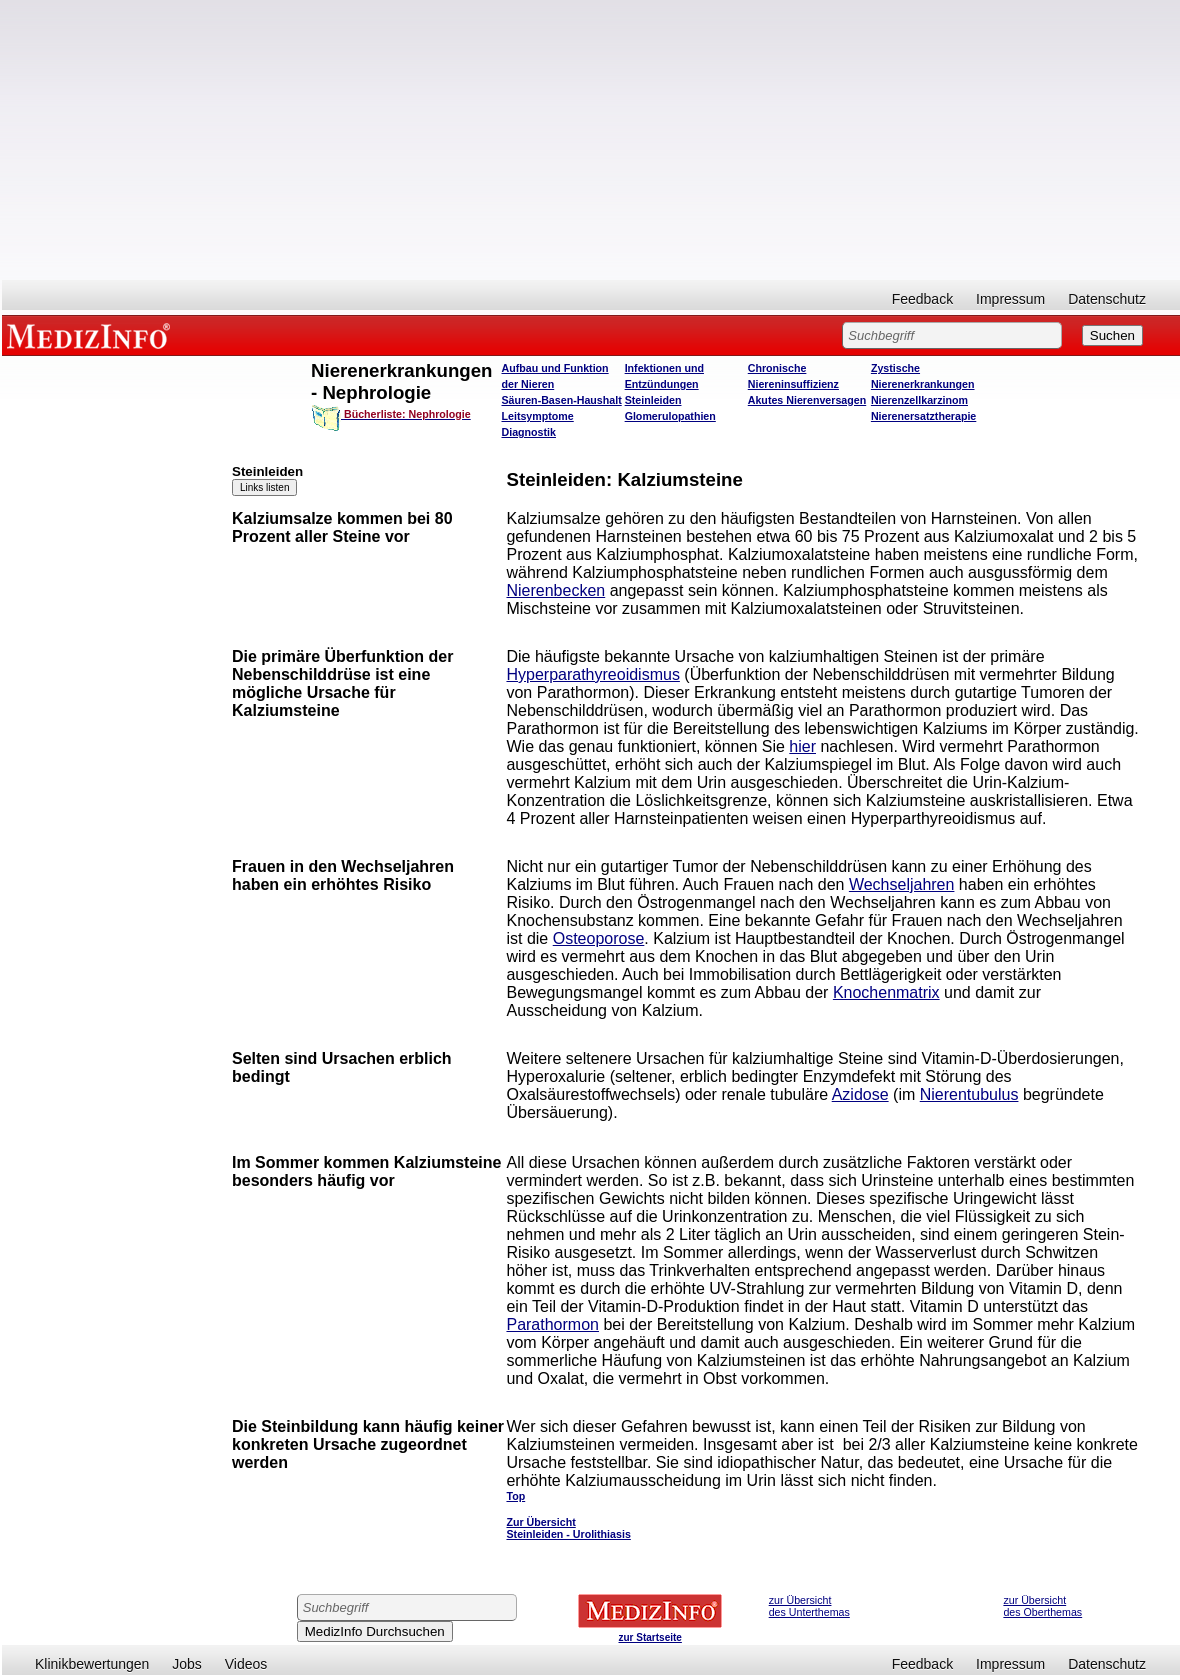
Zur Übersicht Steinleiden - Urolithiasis (568, 1528)
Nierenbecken (555, 590)
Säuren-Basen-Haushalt (562, 400)
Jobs (187, 1664)
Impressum (1010, 299)
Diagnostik (529, 432)
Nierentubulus (969, 1094)
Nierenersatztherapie (923, 416)
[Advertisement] (591, 140)
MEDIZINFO (92, 335)
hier (802, 746)
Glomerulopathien (670, 416)
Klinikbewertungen (92, 1664)
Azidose (860, 1094)
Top (515, 1496)
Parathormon (552, 1324)
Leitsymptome (538, 416)
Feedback (922, 299)
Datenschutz (1107, 299)
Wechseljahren (902, 884)
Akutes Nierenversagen (807, 400)
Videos (246, 1664)
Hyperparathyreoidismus (592, 674)
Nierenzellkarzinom (919, 400)
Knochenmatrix (886, 992)
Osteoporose (599, 938)
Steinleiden (653, 400)
